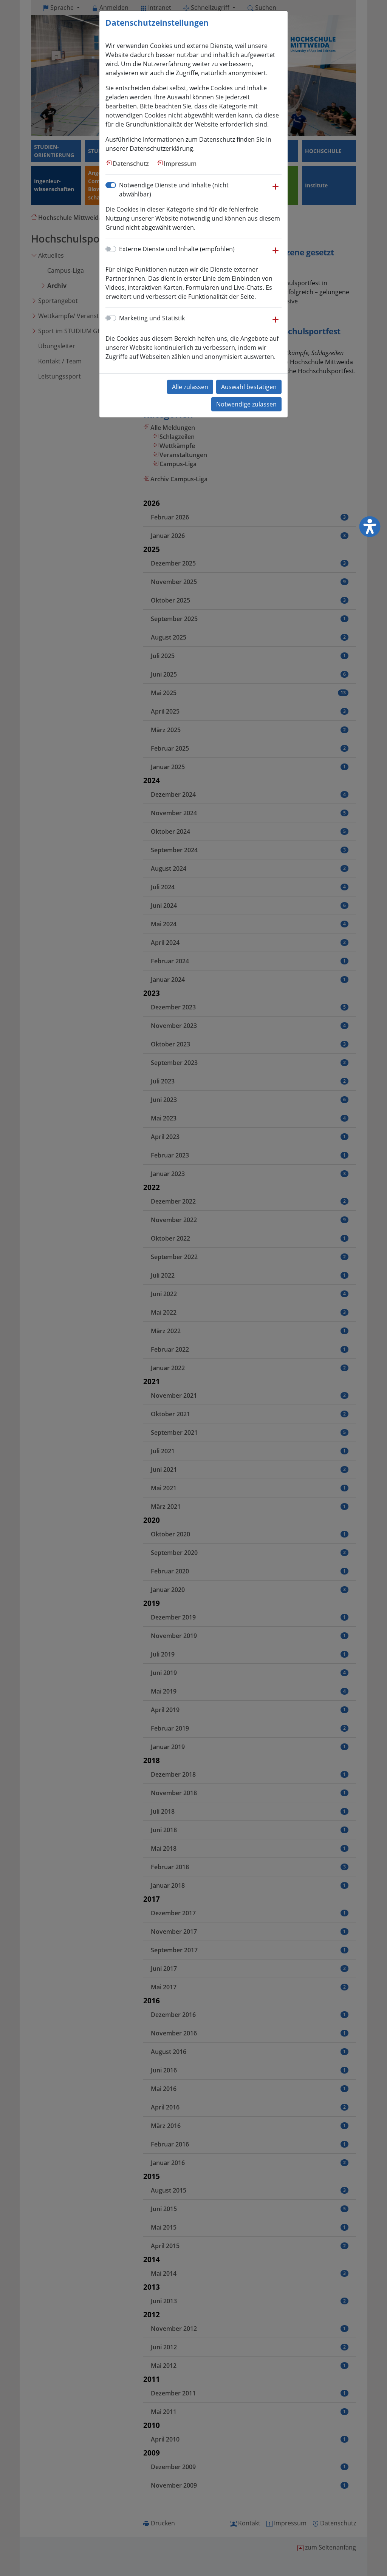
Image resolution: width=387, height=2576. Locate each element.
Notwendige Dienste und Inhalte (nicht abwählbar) (174, 189)
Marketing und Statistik (152, 318)
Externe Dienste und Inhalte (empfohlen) (177, 249)
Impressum (180, 163)
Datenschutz (131, 163)
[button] (275, 190)
